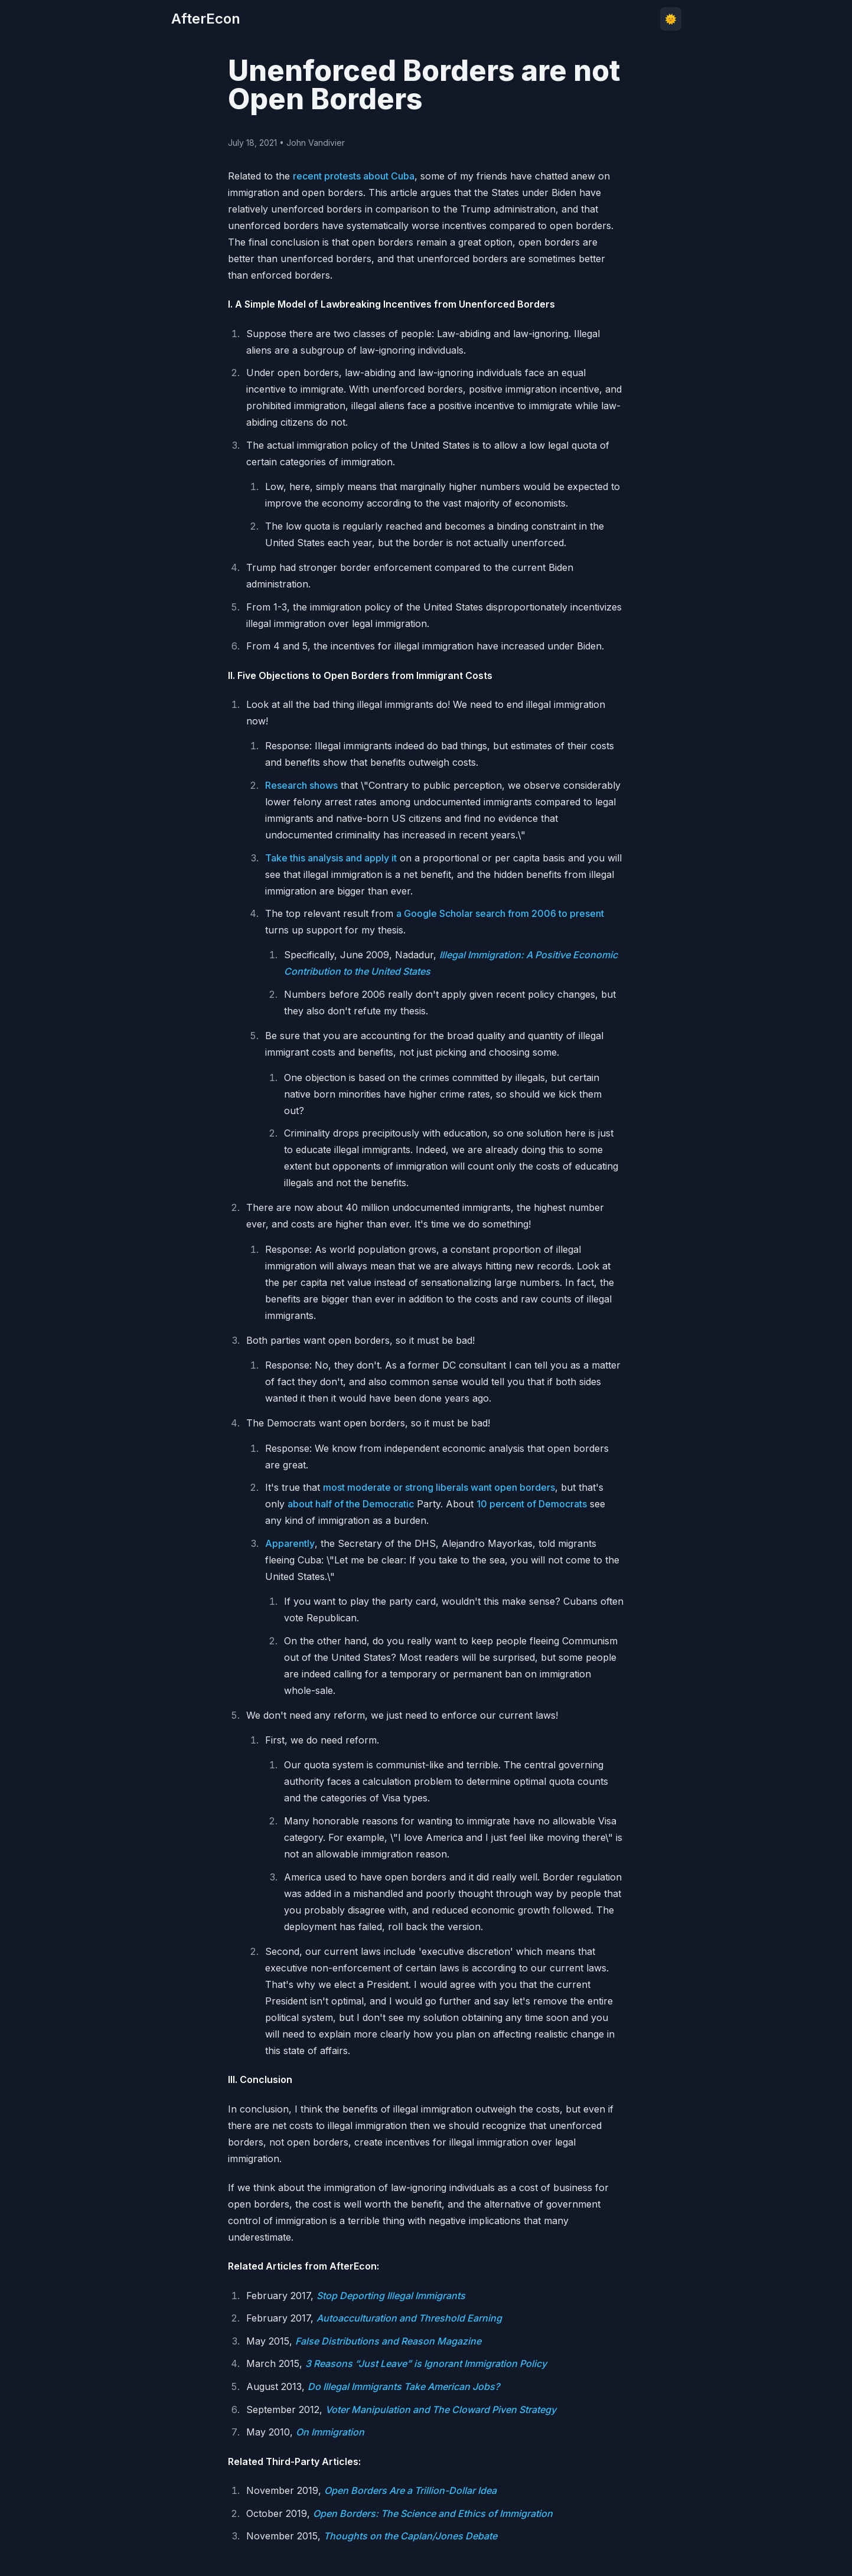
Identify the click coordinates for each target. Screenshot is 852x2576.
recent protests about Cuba (353, 176)
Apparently (290, 1543)
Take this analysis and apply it (331, 858)
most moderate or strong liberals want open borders (439, 1487)
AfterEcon (205, 18)
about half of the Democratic (351, 1504)
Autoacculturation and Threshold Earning (409, 2318)
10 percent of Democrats (531, 1504)
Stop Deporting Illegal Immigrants (390, 2295)
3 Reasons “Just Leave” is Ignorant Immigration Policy (426, 2363)
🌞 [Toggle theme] (671, 19)
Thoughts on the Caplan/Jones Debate (410, 2536)
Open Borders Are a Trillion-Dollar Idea (410, 2490)
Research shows (301, 785)
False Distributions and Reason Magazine (388, 2341)
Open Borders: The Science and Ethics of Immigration (433, 2513)
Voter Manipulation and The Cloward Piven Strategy (440, 2409)
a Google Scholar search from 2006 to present (500, 913)
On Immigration (330, 2432)
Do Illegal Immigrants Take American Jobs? (404, 2386)
